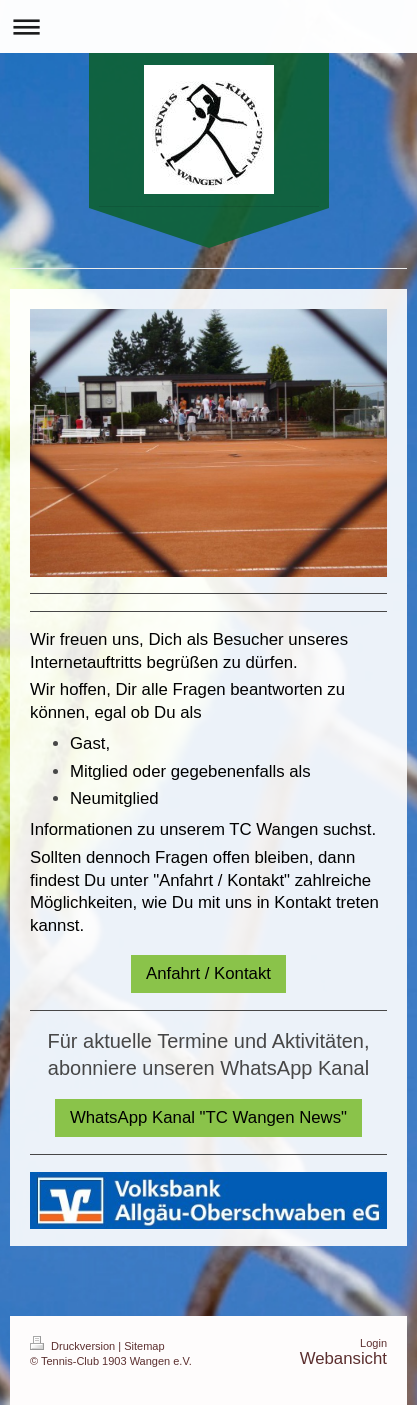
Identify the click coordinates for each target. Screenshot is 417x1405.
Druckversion (74, 1346)
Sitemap (144, 1346)
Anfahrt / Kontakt (208, 973)
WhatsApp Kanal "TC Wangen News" (208, 1117)
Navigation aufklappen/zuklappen (208, 26)
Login (373, 1343)
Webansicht (343, 1358)
